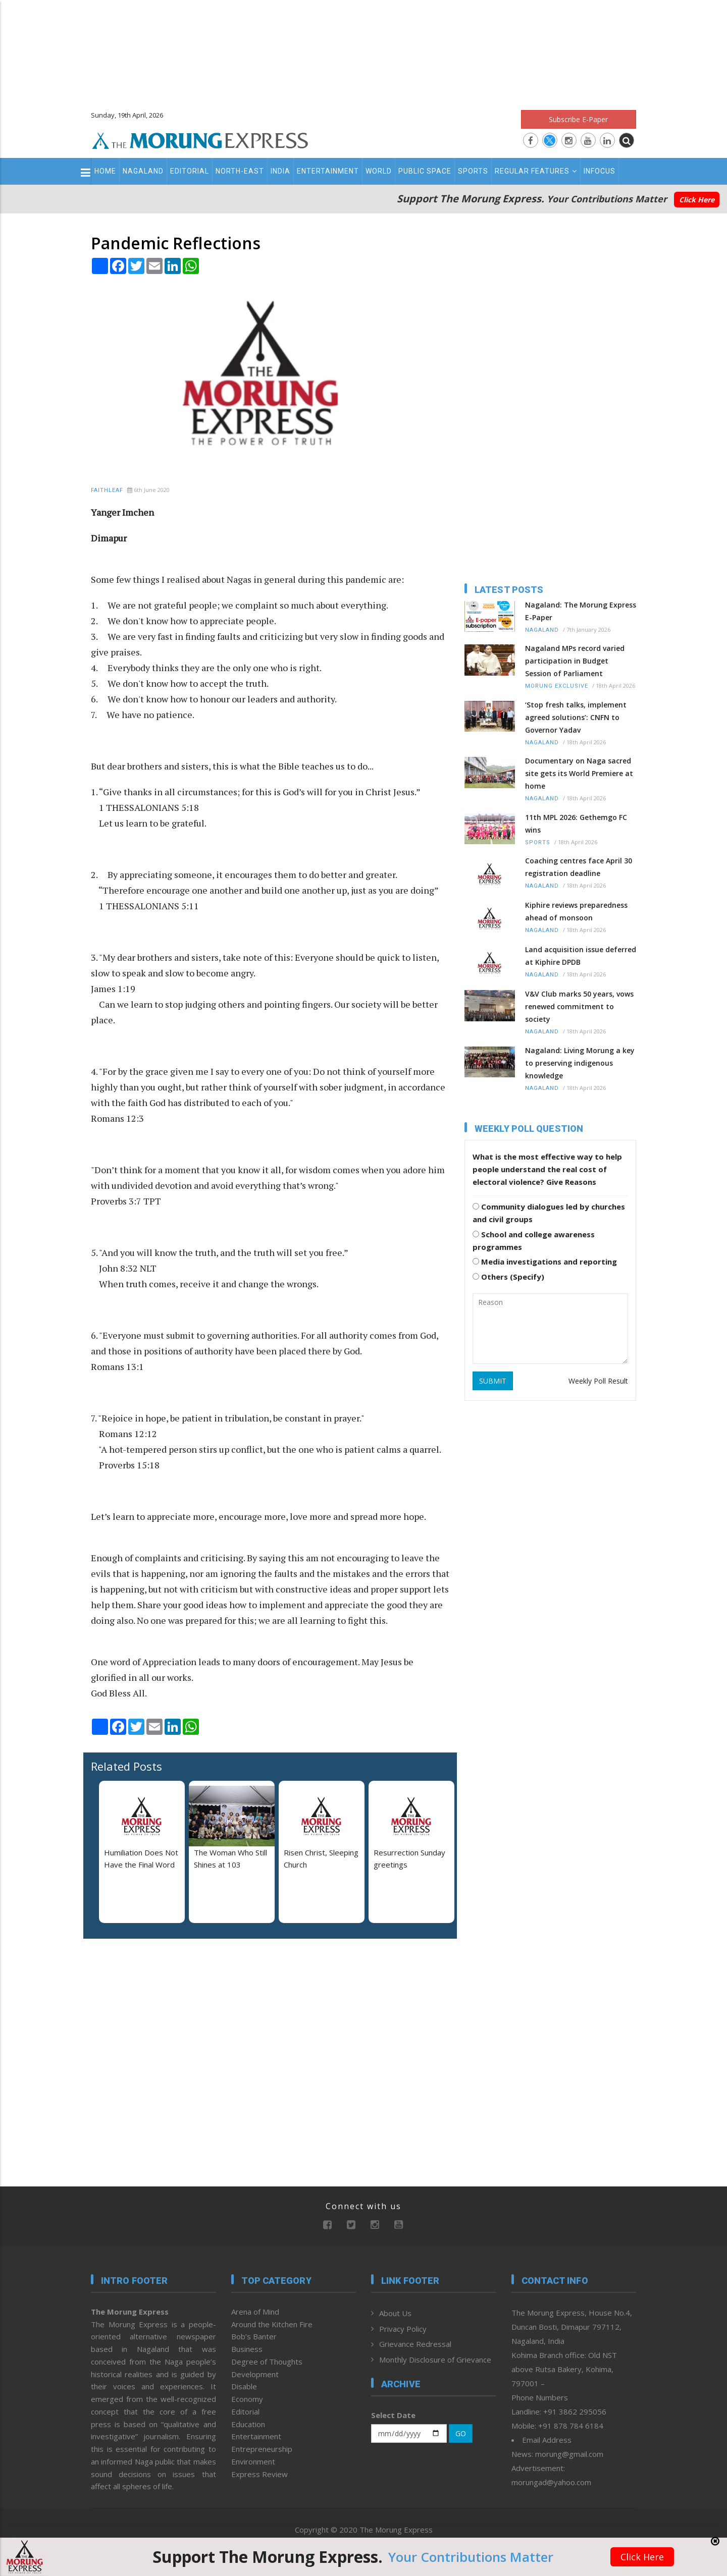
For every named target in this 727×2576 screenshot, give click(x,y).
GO (460, 2433)
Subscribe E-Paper (578, 119)
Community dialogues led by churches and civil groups (549, 1212)
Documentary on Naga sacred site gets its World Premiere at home (579, 773)
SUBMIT (492, 1381)
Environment (253, 2461)
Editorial (189, 171)
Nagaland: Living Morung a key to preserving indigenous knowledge (580, 1063)
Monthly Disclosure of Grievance (435, 2359)
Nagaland (143, 171)
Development (255, 2374)
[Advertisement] (363, 50)
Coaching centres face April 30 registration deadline (578, 867)
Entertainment (328, 171)
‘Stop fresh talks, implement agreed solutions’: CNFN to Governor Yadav (576, 717)
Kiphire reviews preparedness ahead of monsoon (576, 911)
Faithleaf (107, 490)
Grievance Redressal (415, 2344)
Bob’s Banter (254, 2336)
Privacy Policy (403, 2329)
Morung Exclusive (556, 686)
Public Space (424, 171)
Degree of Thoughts (266, 2361)
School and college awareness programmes (534, 1240)
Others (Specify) (508, 1277)
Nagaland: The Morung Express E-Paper (580, 611)
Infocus (599, 171)
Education (248, 2424)
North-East (240, 171)
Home (105, 171)
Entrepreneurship (261, 2449)
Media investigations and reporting (545, 1261)
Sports (473, 171)
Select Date (393, 2415)
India (280, 171)
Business (247, 2349)
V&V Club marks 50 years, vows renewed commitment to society (579, 1006)
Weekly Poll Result (598, 1381)
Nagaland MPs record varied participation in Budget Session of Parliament (575, 660)
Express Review (259, 2474)
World (379, 171)
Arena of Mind (255, 2312)
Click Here (696, 199)
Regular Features (536, 171)
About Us (395, 2313)
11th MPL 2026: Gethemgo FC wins (576, 823)
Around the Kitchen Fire (272, 2324)
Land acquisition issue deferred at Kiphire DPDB (580, 956)
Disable (244, 2386)
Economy (247, 2399)
